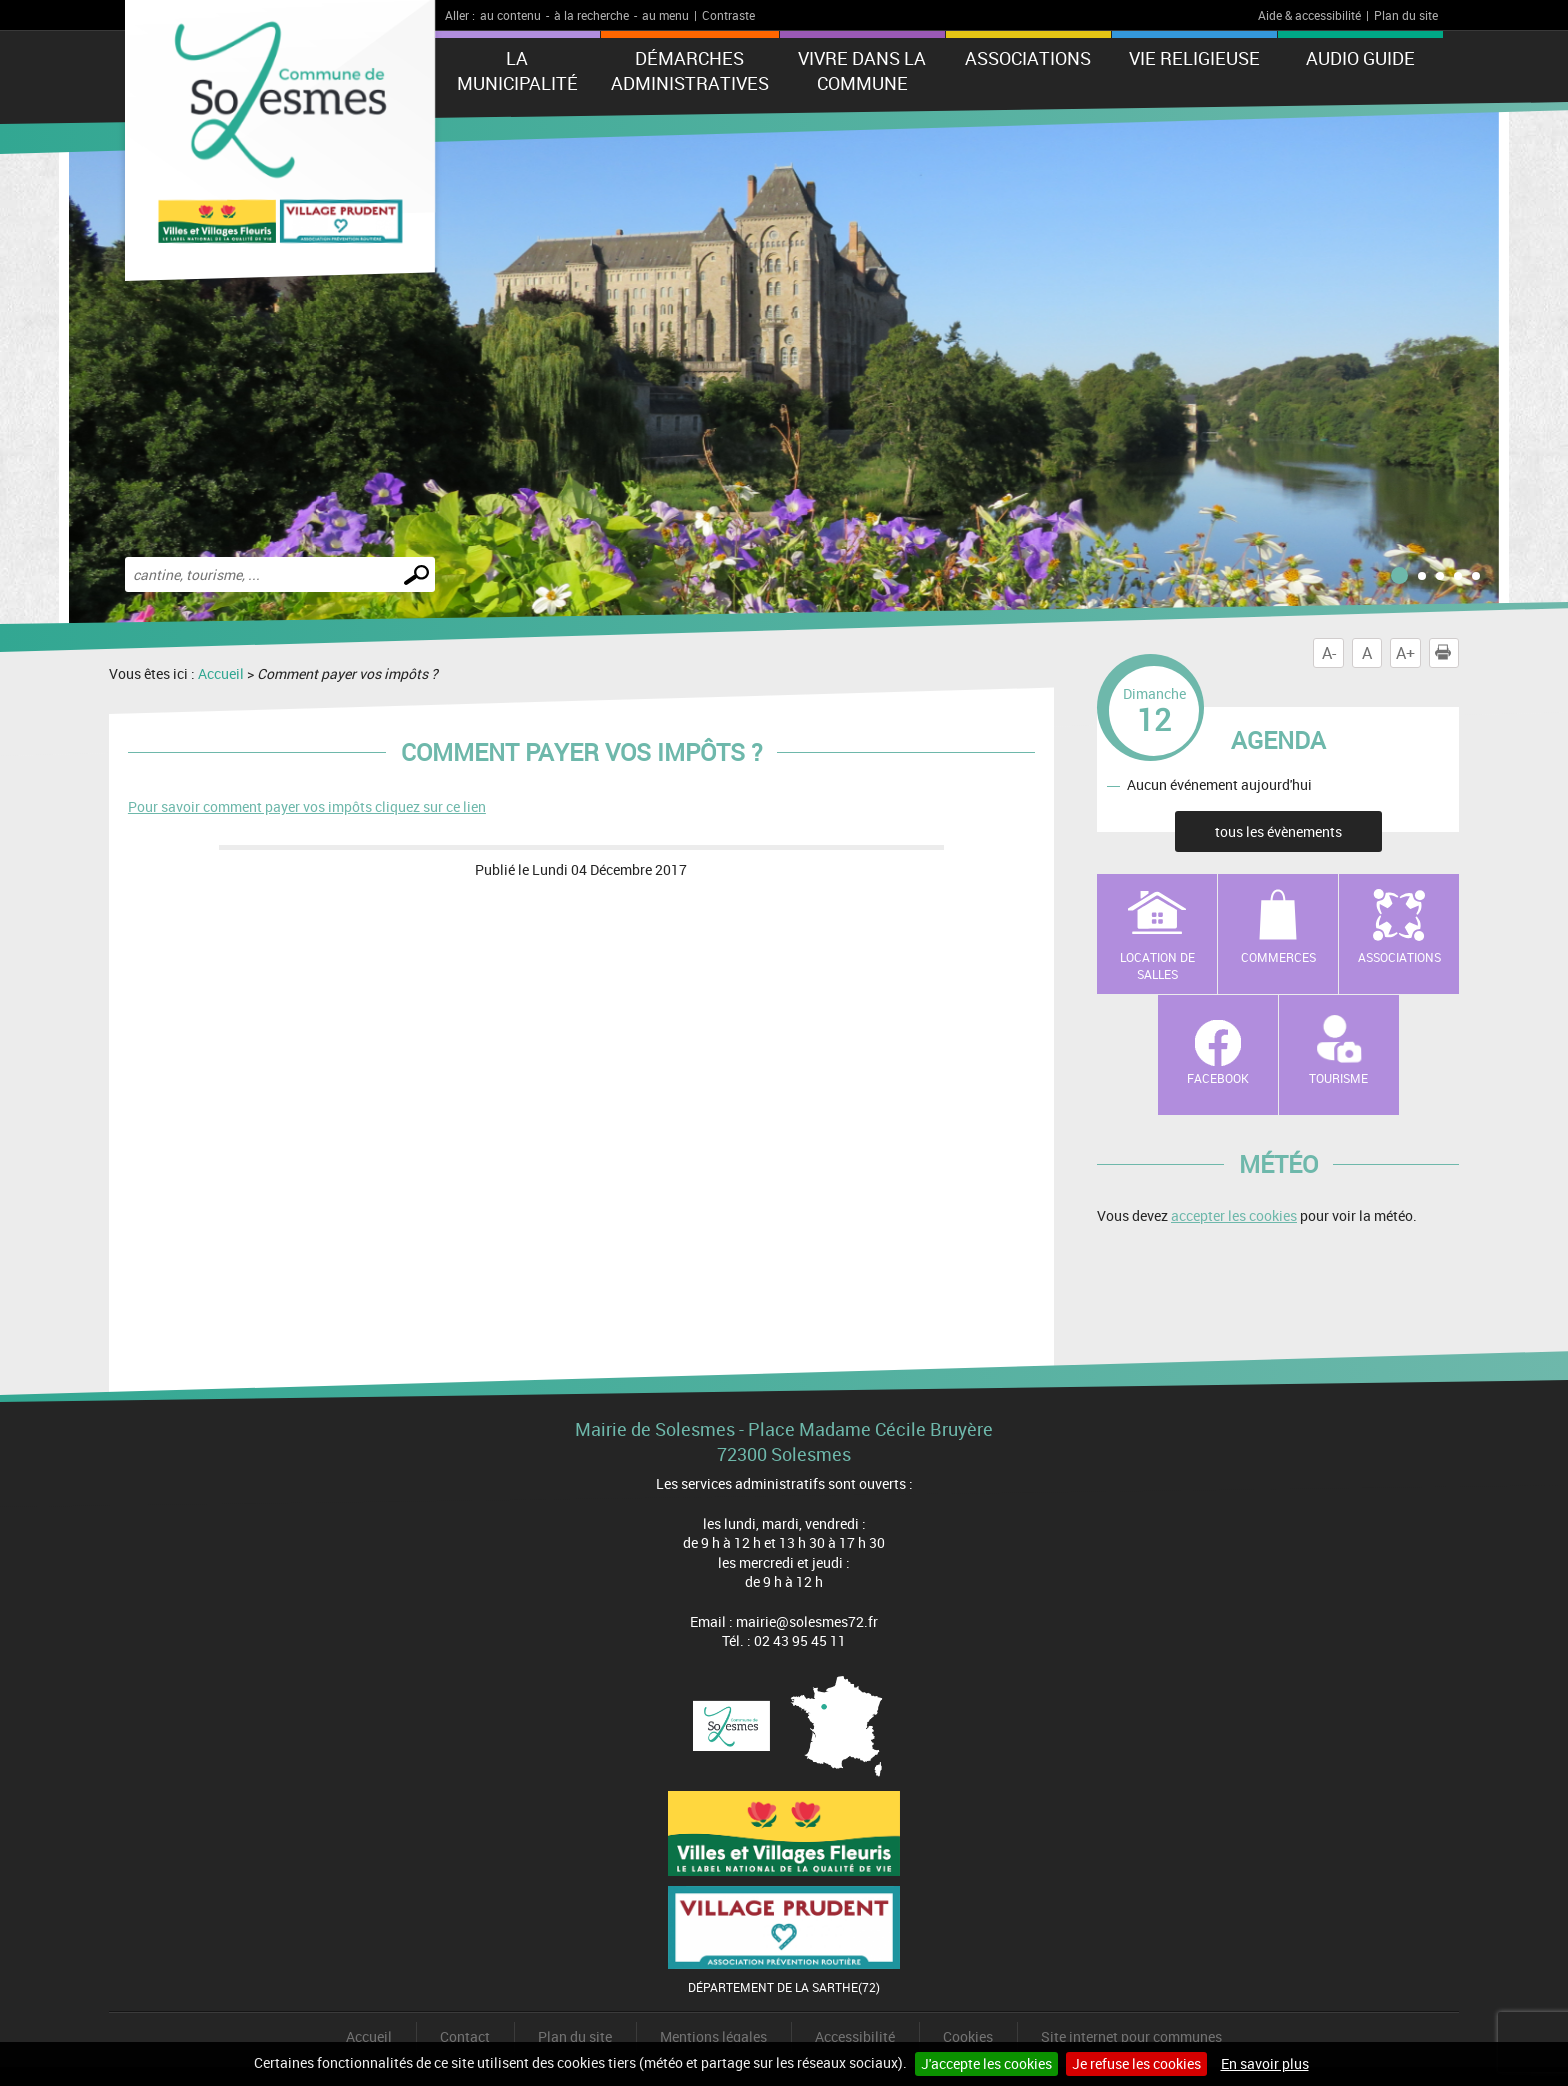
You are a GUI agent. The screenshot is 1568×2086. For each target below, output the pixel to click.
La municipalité (517, 70)
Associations (1028, 58)
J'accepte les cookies (986, 2063)
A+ (1405, 653)
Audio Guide (1360, 58)
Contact (465, 2036)
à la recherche (591, 15)
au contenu (510, 15)
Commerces (1278, 957)
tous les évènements (1278, 831)
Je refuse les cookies (1136, 2063)
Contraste (728, 15)
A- (1329, 653)
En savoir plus (1265, 2063)
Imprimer (1447, 653)
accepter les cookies (1234, 1215)
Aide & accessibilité (1309, 15)
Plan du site (1406, 15)
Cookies (968, 2036)
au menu (665, 15)
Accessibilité (855, 2036)
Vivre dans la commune (862, 70)
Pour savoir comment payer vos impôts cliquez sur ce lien (307, 806)
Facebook (1218, 1078)
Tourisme (1338, 1078)
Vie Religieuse (1194, 58)
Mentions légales (713, 2036)
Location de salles (1157, 965)
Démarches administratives (690, 70)
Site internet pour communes (1131, 2036)
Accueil (221, 673)
